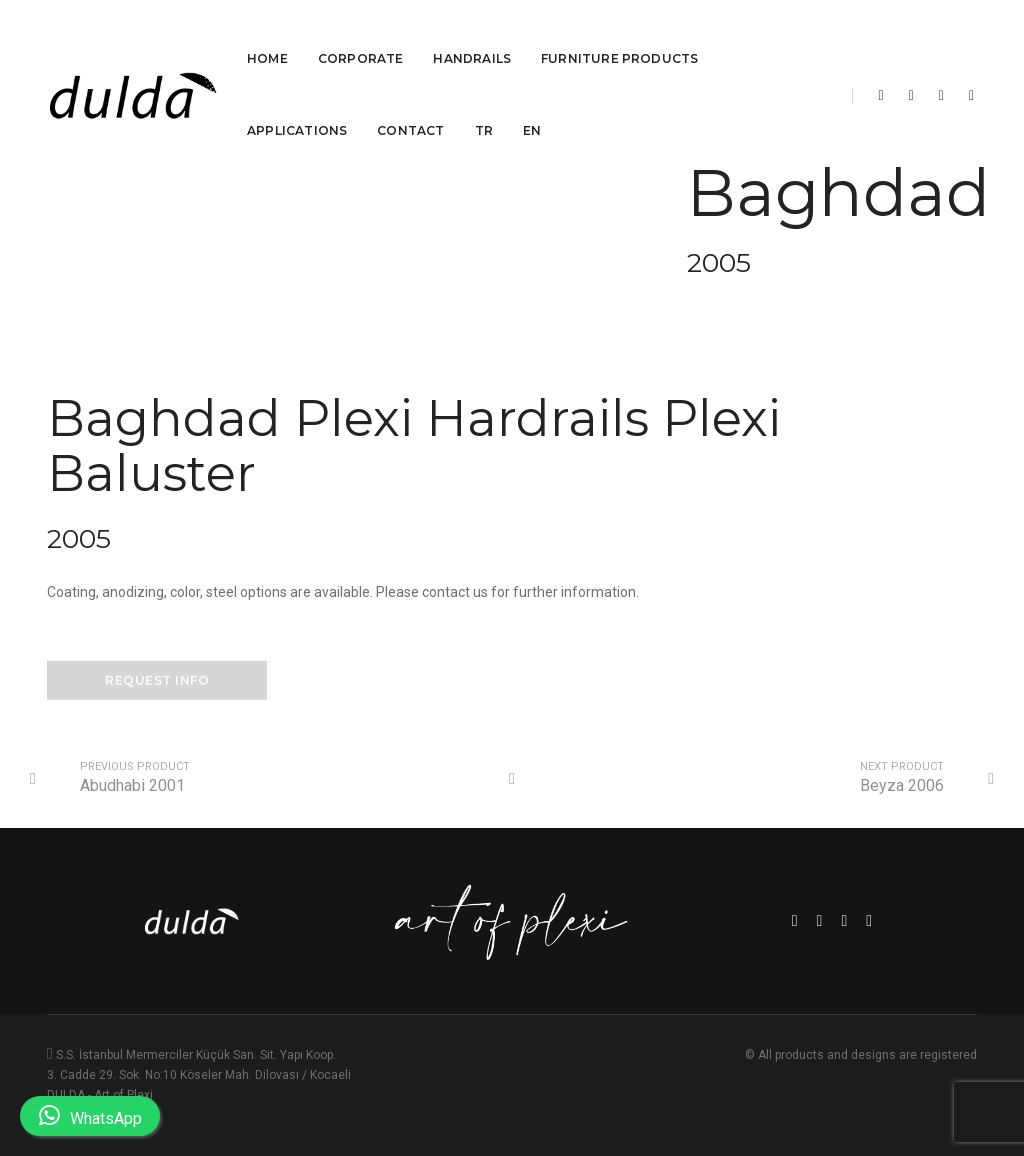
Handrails (472, 35)
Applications (297, 107)
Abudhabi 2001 (132, 785)
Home (267, 35)
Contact (410, 107)
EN (532, 107)
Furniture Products (619, 35)
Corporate (361, 35)
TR (484, 107)
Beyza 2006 (902, 785)
